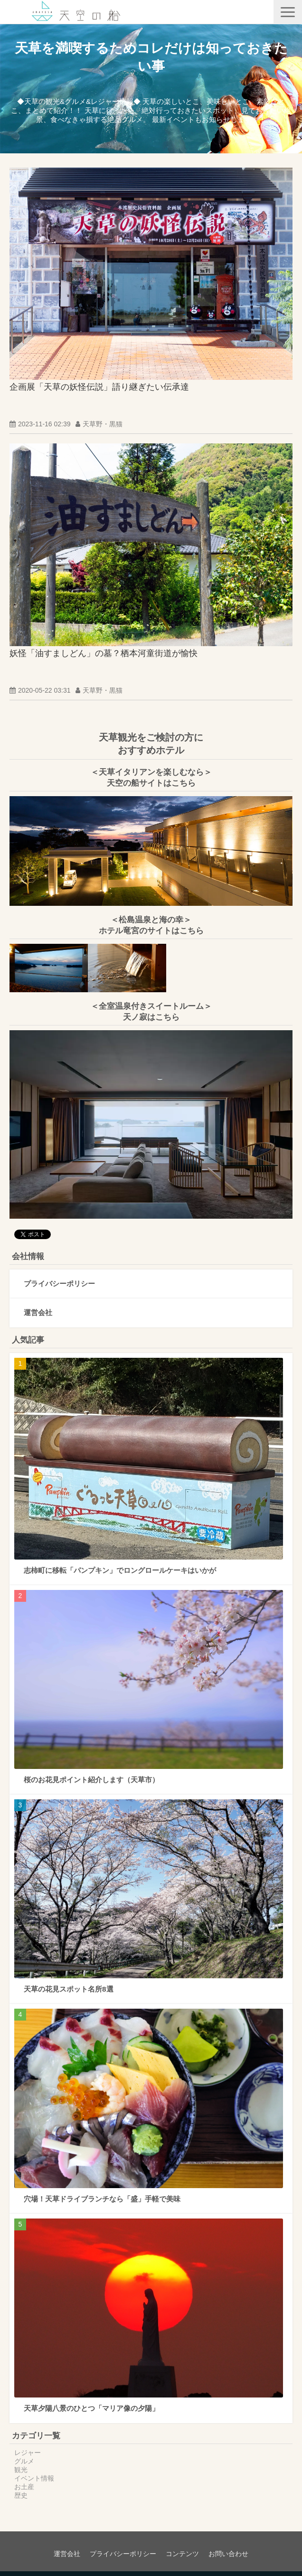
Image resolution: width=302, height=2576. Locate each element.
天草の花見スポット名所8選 (68, 1989)
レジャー (27, 2452)
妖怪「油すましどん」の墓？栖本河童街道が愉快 (103, 653)
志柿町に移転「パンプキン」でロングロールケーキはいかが (120, 1570)
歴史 (21, 2495)
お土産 (24, 2487)
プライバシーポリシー (59, 1283)
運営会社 (38, 1312)
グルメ (24, 2461)
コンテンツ (182, 2553)
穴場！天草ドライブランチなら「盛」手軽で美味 (102, 2199)
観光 (21, 2469)
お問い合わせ (228, 2553)
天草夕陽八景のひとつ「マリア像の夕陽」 (91, 2408)
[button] (288, 12)
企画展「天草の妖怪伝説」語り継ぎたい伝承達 (99, 387)
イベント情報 (34, 2478)
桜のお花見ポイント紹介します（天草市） (91, 1780)
